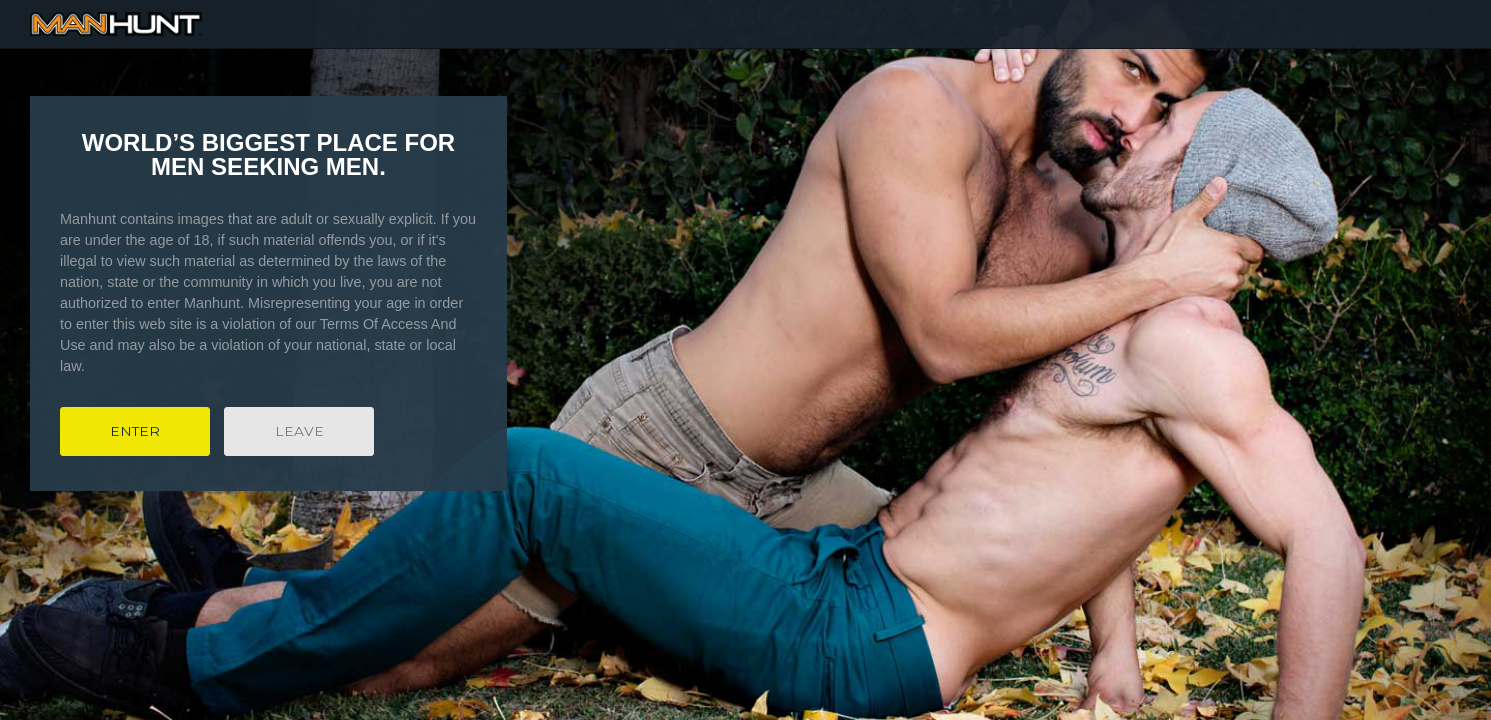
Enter (135, 431)
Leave (299, 431)
